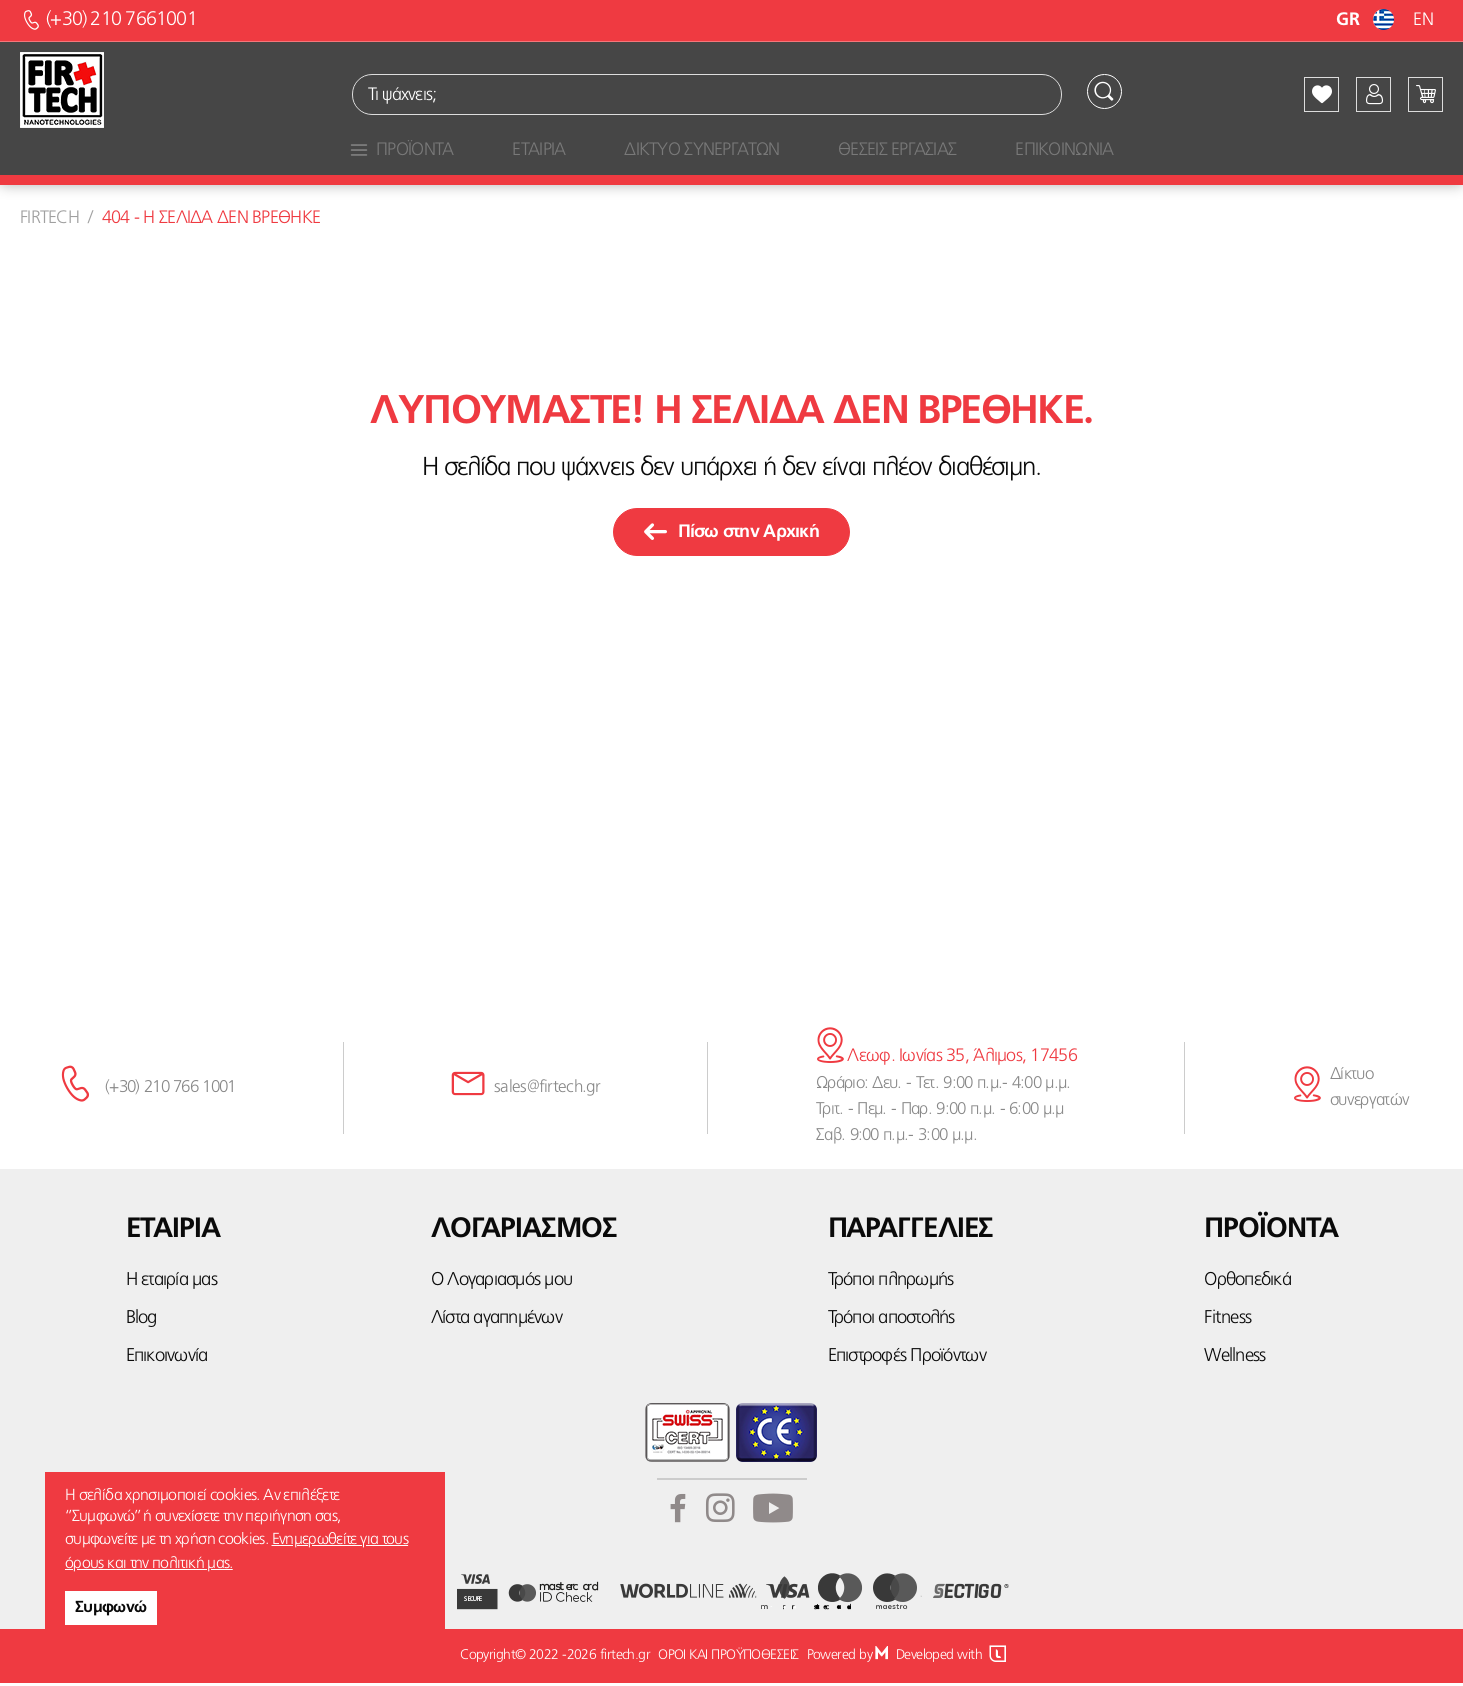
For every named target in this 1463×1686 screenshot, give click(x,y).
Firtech (49, 221)
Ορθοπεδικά (1247, 1283)
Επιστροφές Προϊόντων (907, 1360)
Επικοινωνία (167, 1360)
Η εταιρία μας (171, 1283)
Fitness (1227, 1321)
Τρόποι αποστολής (891, 1321)
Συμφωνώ (111, 1608)
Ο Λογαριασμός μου (501, 1283)
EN (1423, 20)
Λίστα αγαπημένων (496, 1321)
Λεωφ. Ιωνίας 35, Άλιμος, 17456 (946, 1060)
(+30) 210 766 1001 (170, 1090)
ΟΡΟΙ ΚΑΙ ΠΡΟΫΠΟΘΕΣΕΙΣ (727, 1659)
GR (1367, 20)
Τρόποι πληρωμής (891, 1283)
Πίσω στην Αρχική (731, 536)
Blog (141, 1321)
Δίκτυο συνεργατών (1369, 1090)
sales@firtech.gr (547, 1090)
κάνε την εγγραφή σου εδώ (731, 927)
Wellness (1234, 1360)
